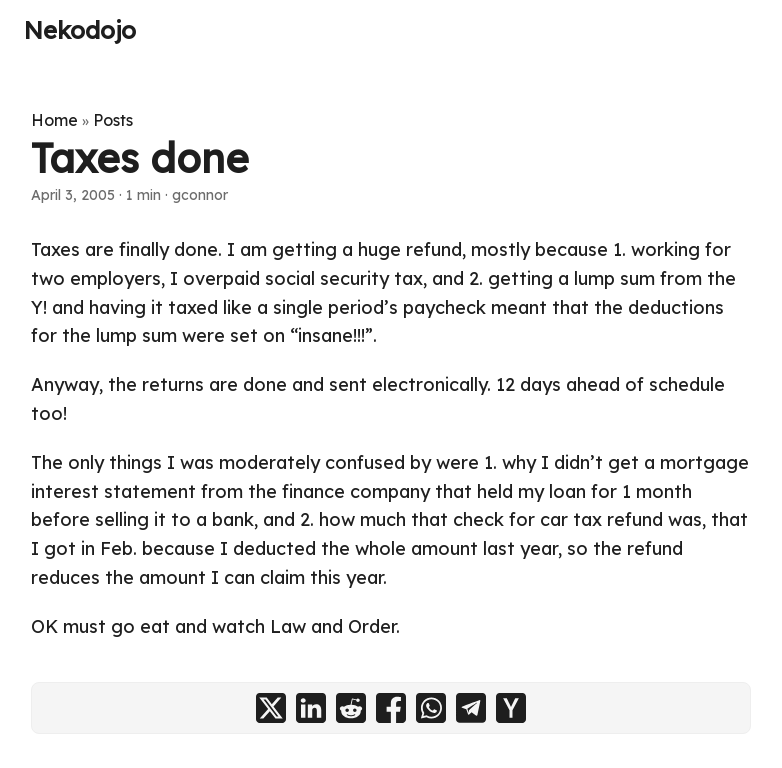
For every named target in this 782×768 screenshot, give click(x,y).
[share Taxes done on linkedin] (311, 708)
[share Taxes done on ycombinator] (511, 708)
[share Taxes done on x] (271, 708)
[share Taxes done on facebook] (391, 708)
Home (54, 120)
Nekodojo (80, 30)
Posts (113, 120)
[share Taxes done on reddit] (351, 708)
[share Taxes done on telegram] (471, 708)
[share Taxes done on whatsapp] (431, 708)
